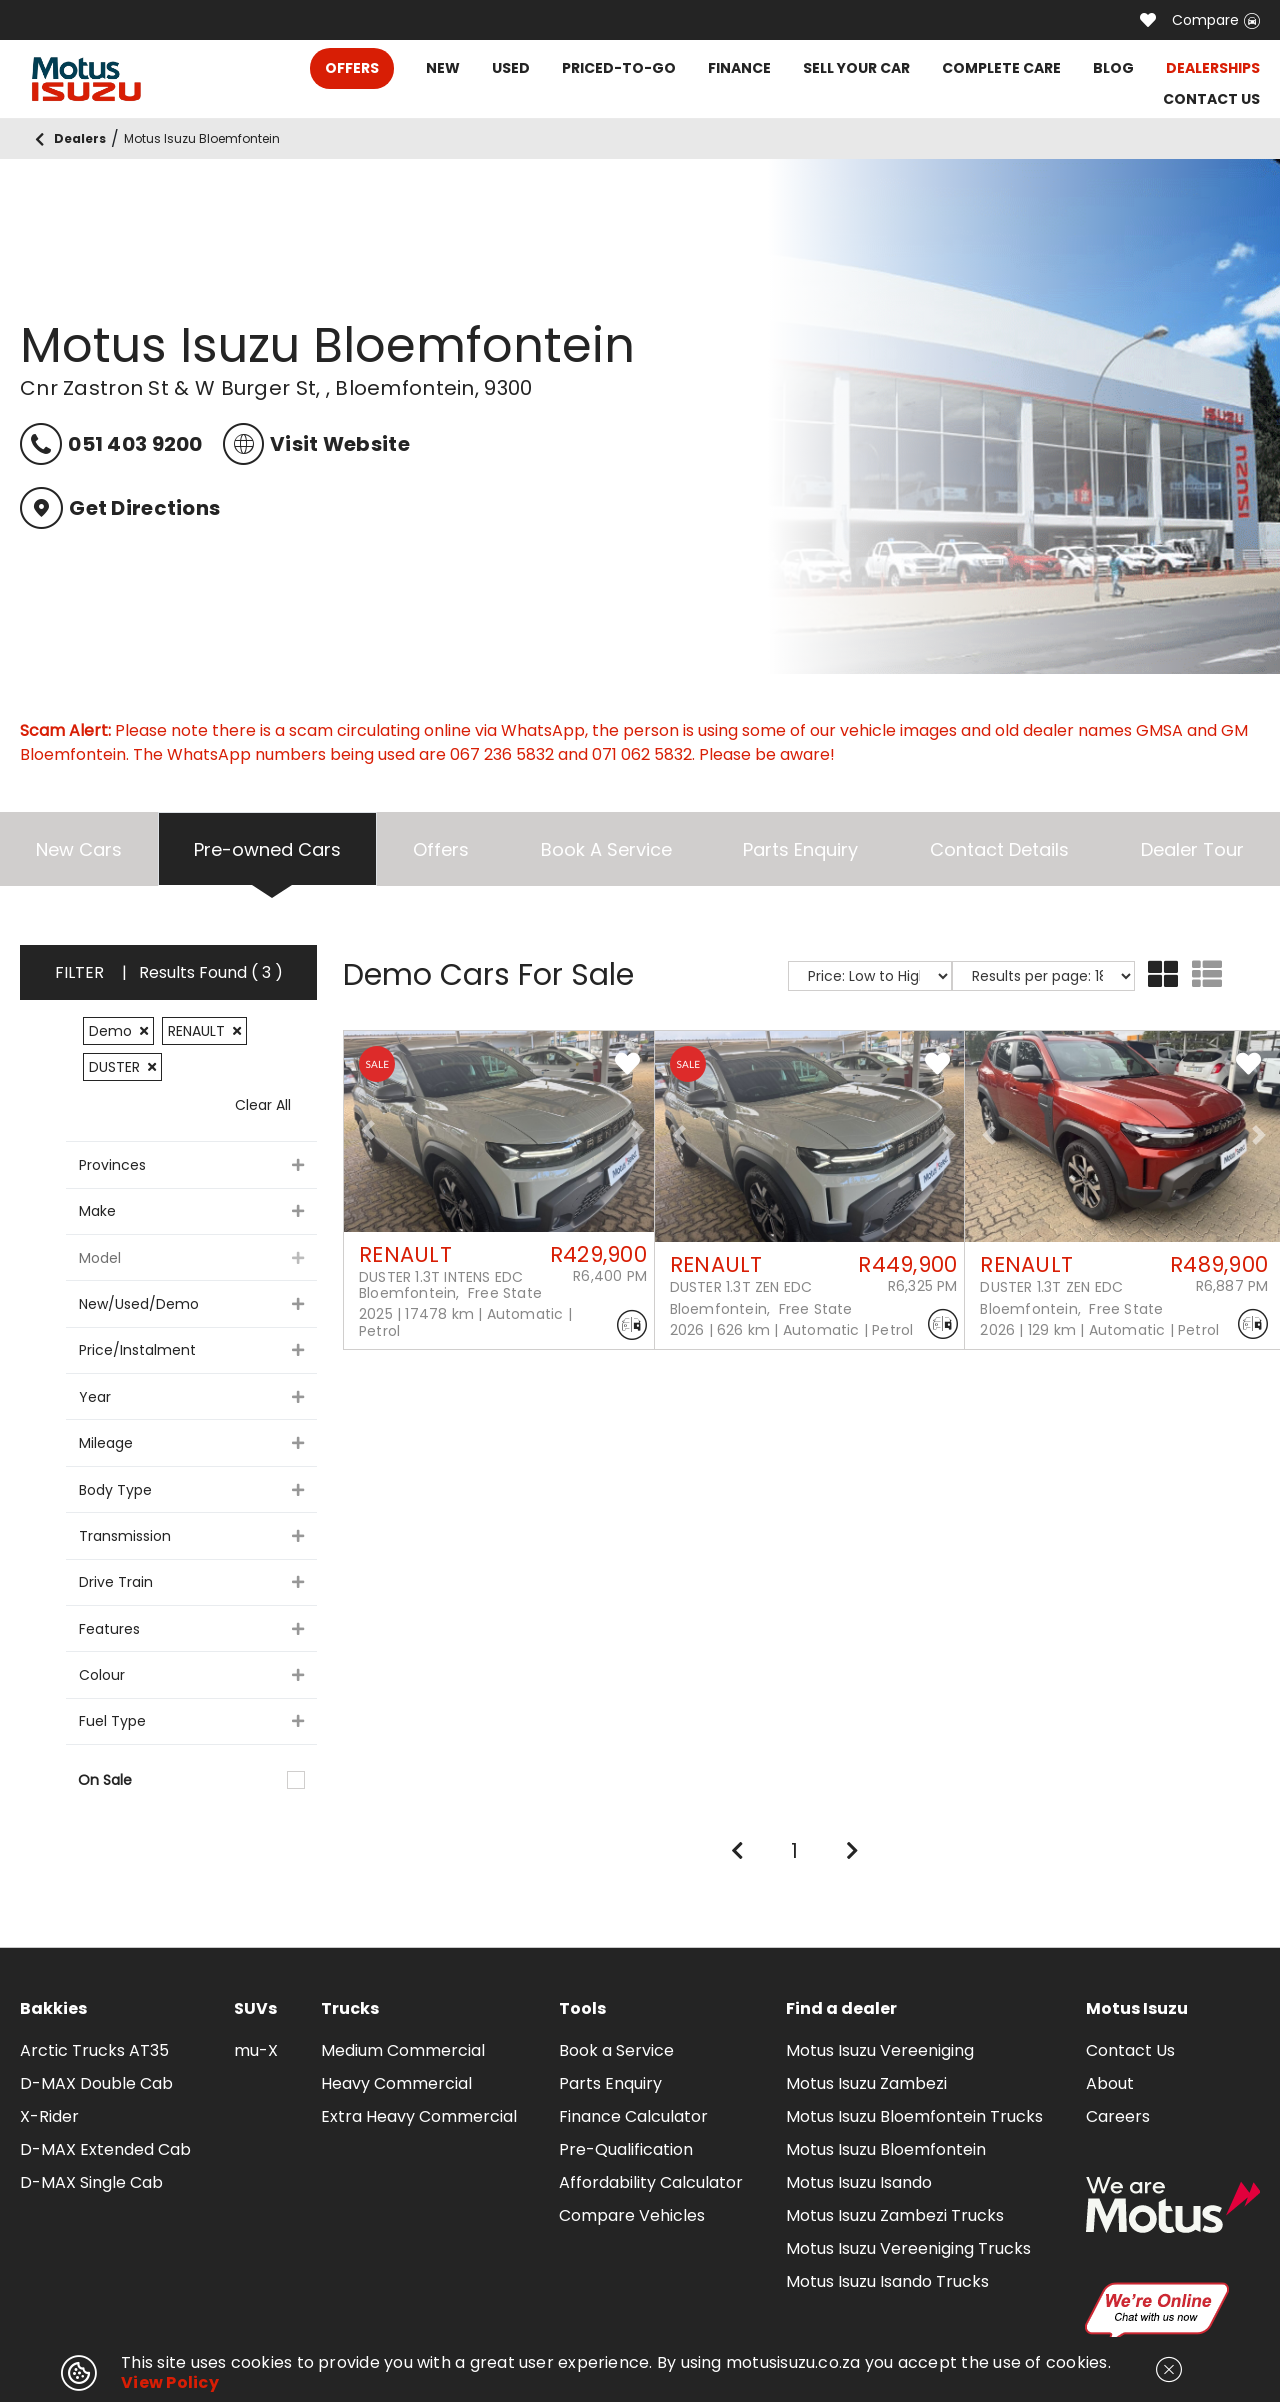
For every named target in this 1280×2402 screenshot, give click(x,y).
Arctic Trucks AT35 (94, 2050)
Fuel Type (191, 1721)
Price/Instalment (191, 1350)
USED (511, 68)
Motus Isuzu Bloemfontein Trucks (914, 2116)
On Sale (191, 1780)
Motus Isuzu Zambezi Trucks (895, 2215)
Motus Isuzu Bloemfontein (886, 2149)
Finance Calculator (633, 2116)
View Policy (170, 2382)
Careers (1118, 2116)
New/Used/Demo (191, 1304)
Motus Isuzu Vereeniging (880, 2050)
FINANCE (739, 68)
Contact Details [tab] (999, 849)
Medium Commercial (403, 2050)
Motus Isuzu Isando (859, 2182)
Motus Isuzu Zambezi (866, 2083)
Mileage (191, 1443)
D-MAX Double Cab (96, 2083)
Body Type (191, 1490)
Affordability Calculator (651, 2182)
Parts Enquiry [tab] (800, 849)
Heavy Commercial (396, 2083)
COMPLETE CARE (1001, 68)
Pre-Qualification (626, 2149)
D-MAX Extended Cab (105, 2149)
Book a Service (616, 2050)
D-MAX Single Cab (91, 2182)
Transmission (191, 1536)
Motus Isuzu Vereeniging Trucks (908, 2248)
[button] (368, 1130)
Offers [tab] (441, 849)
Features (191, 1629)
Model (191, 1258)
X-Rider (49, 2116)
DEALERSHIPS (1213, 68)
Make (191, 1211)
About (1110, 2083)
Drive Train (191, 1582)
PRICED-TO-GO (619, 68)
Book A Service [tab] (606, 849)
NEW (443, 68)
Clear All (263, 1105)
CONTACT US (1211, 99)
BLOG (1113, 68)
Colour (191, 1675)
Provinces (191, 1165)
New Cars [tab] (79, 849)
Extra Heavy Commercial (419, 2116)
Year (191, 1397)
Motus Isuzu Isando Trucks (887, 2281)
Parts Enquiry (610, 2083)
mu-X (256, 2050)
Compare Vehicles (632, 2215)
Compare (1216, 20)
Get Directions (120, 508)
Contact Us (1130, 2050)
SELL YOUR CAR (856, 68)
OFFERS (352, 68)
